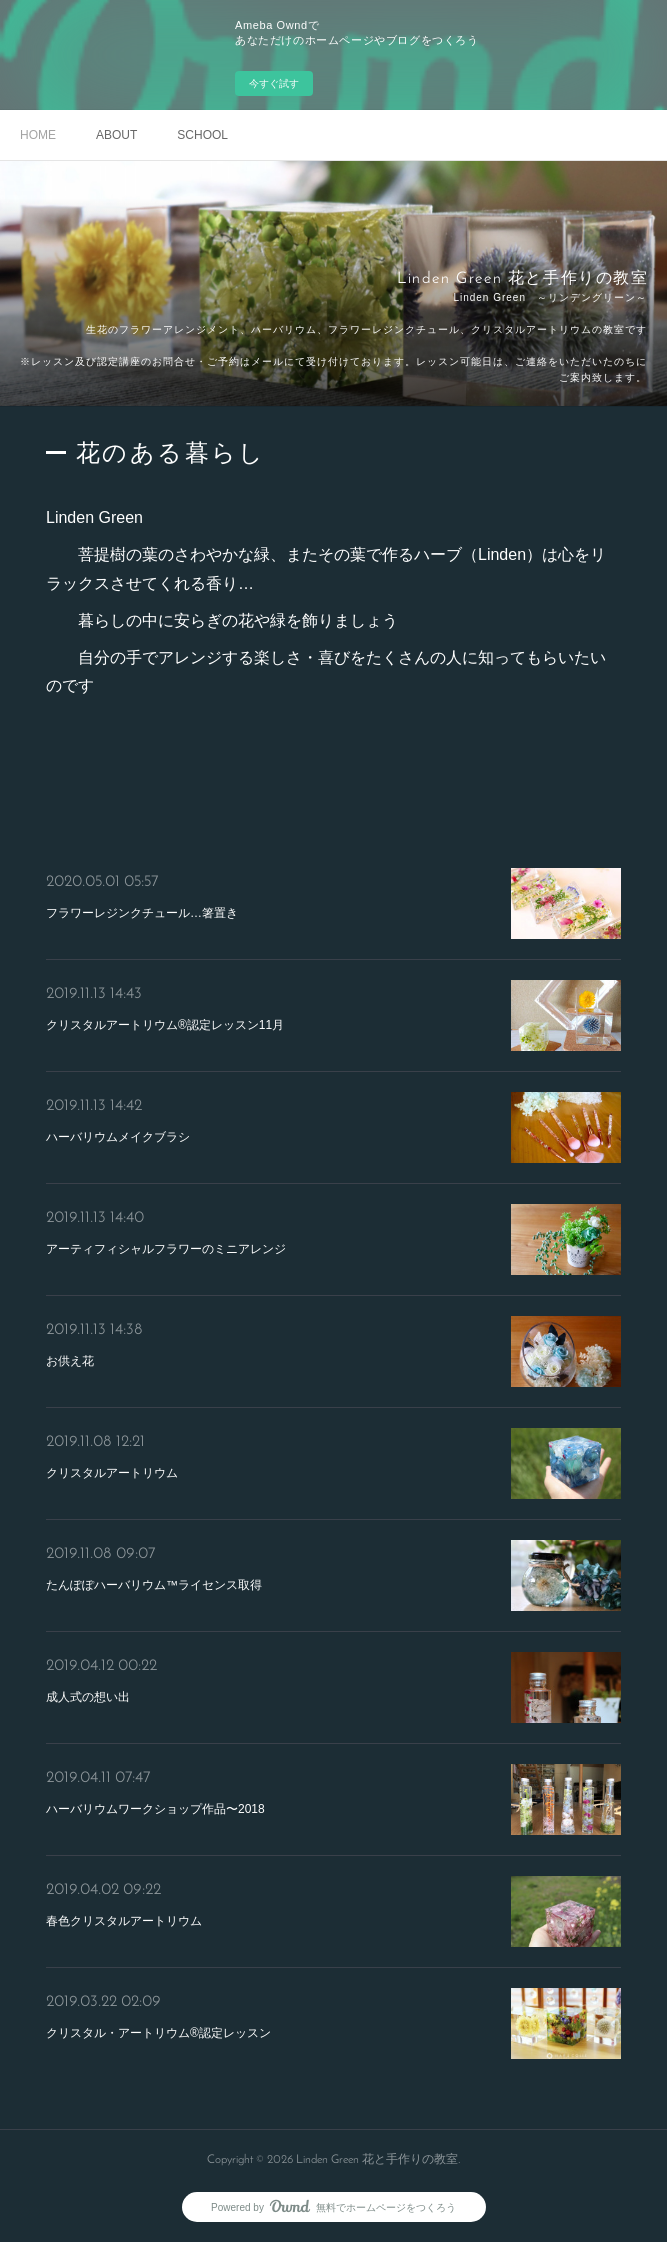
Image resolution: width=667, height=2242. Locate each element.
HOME (38, 135)
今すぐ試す (274, 83)
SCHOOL (202, 135)
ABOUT (116, 135)
